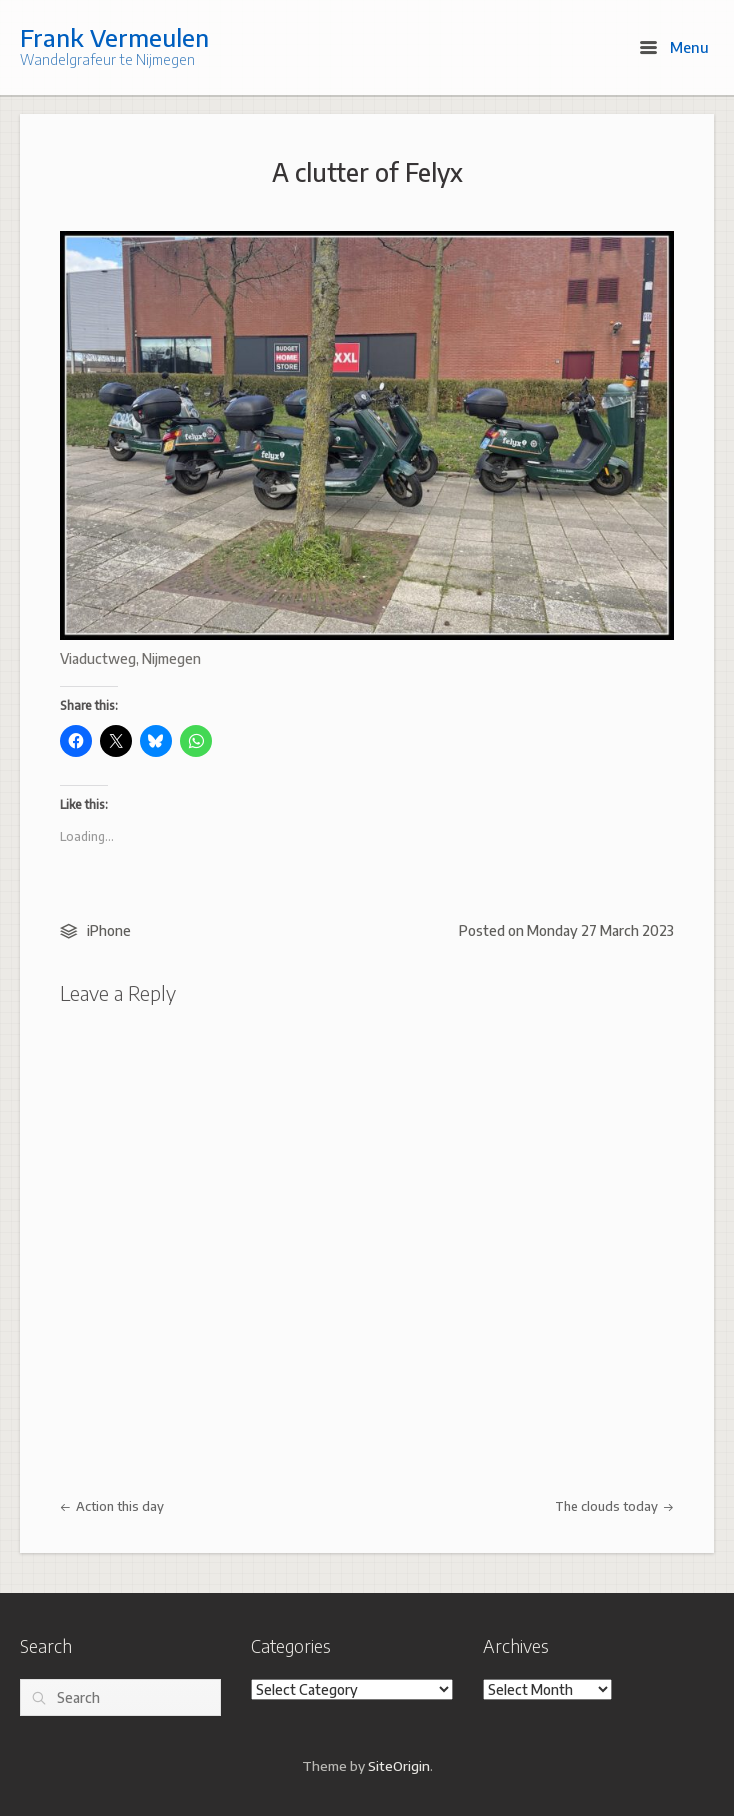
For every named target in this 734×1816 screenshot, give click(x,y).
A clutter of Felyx (367, 172)
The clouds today (614, 1506)
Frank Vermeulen (114, 37)
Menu (674, 47)
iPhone (109, 930)
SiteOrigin (399, 1765)
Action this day (112, 1506)
